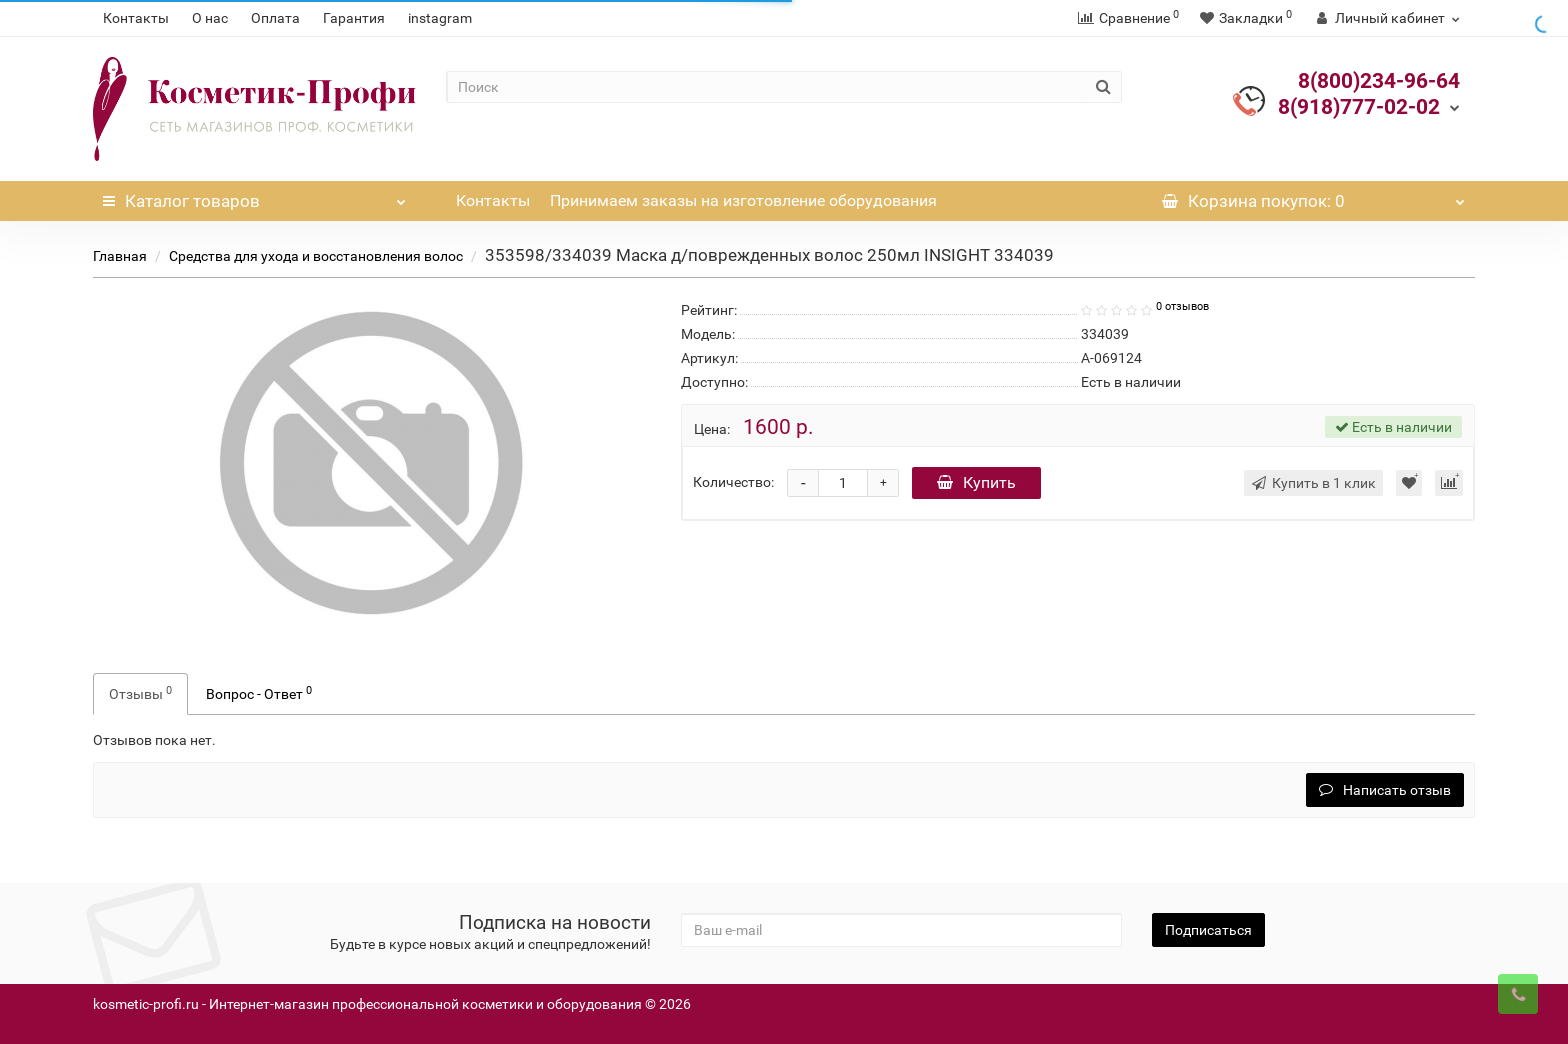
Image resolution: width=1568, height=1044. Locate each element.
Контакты (136, 18)
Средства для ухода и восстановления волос (316, 256)
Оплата (275, 18)
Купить (976, 482)
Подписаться (1208, 930)
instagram (440, 18)
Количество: (733, 482)
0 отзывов (1182, 306)
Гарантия (354, 18)
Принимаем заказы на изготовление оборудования (743, 200)
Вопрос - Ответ (259, 693)
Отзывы (140, 693)
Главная (120, 256)
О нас (210, 18)
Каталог (254, 196)
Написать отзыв (1385, 790)
